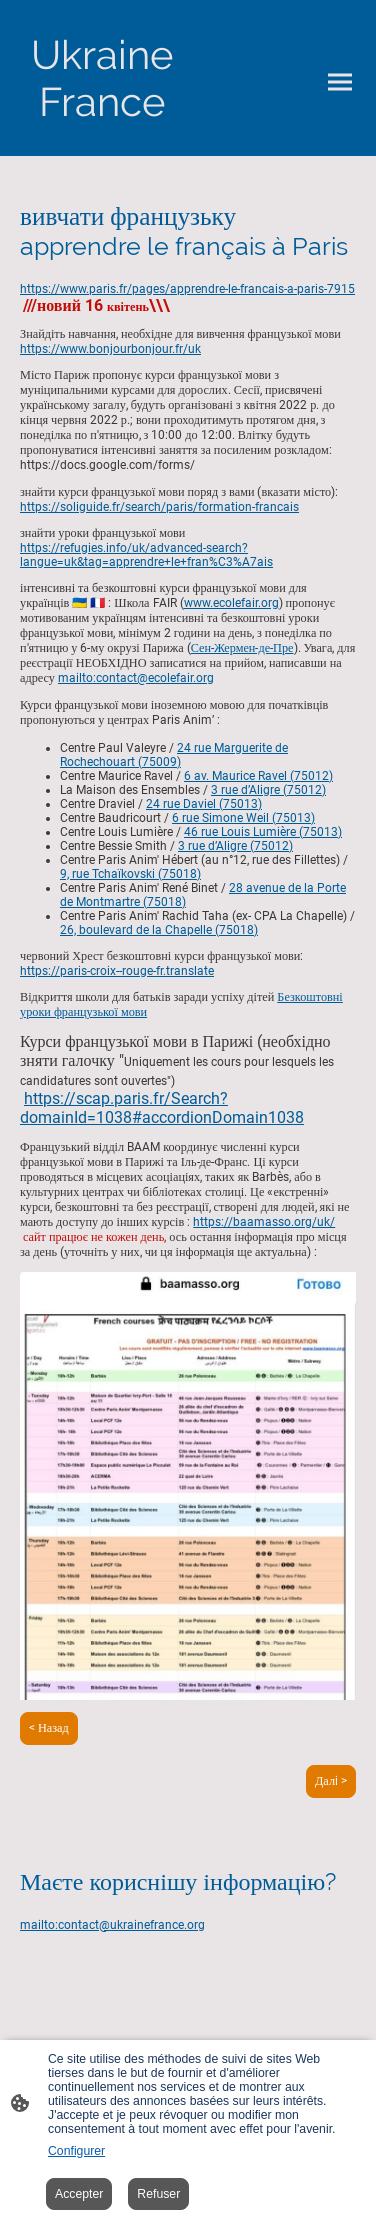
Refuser (158, 2194)
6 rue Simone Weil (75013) (243, 818)
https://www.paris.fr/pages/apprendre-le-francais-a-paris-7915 (187, 289)
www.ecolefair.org (231, 603)
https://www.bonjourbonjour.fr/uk (110, 349)
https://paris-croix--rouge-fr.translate (117, 971)
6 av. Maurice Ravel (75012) (258, 776)
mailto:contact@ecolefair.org (136, 678)
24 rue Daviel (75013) (204, 804)
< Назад (49, 1728)
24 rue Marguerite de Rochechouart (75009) (174, 755)
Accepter (79, 2194)
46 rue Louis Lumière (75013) (263, 832)
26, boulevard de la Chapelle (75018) (159, 930)
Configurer (76, 2151)
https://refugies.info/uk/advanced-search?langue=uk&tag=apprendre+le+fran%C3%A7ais (146, 555)
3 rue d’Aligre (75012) (268, 790)
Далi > (331, 1781)
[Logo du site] (102, 78)
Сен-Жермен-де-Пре (242, 648)
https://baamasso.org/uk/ (264, 1222)
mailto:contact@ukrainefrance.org (112, 1925)
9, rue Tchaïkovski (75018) (130, 874)
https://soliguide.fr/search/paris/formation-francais (159, 507)
